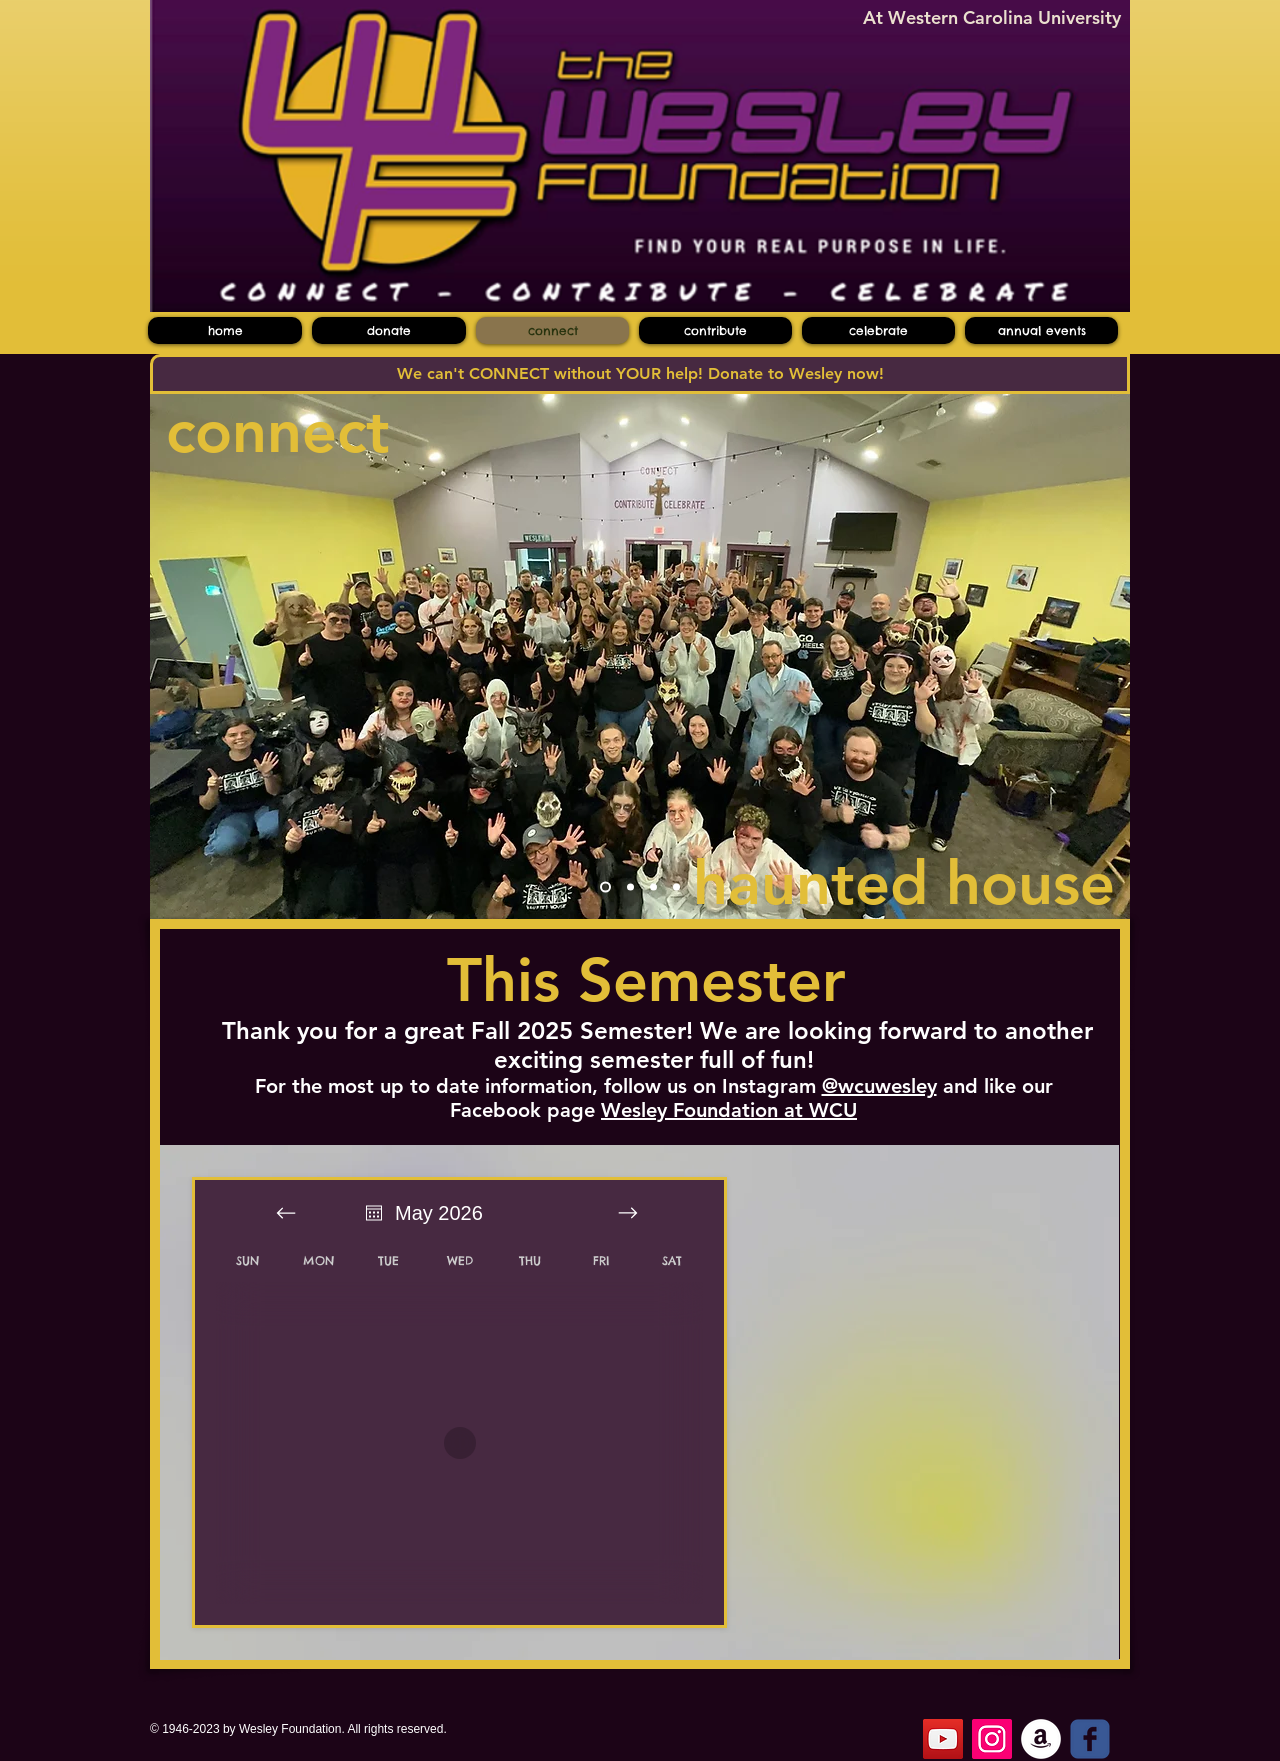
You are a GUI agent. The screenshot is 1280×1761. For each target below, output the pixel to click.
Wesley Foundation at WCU (729, 1110)
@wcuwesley (879, 1086)
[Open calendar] (374, 1213)
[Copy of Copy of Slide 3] (676, 887)
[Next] (1102, 656)
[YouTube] (943, 1739)
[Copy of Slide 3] (653, 887)
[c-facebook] (1090, 1739)
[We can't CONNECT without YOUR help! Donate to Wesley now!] (640, 374)
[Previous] (178, 656)
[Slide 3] (605, 887)
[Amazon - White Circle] (1041, 1739)
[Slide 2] (630, 887)
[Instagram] (992, 1739)
